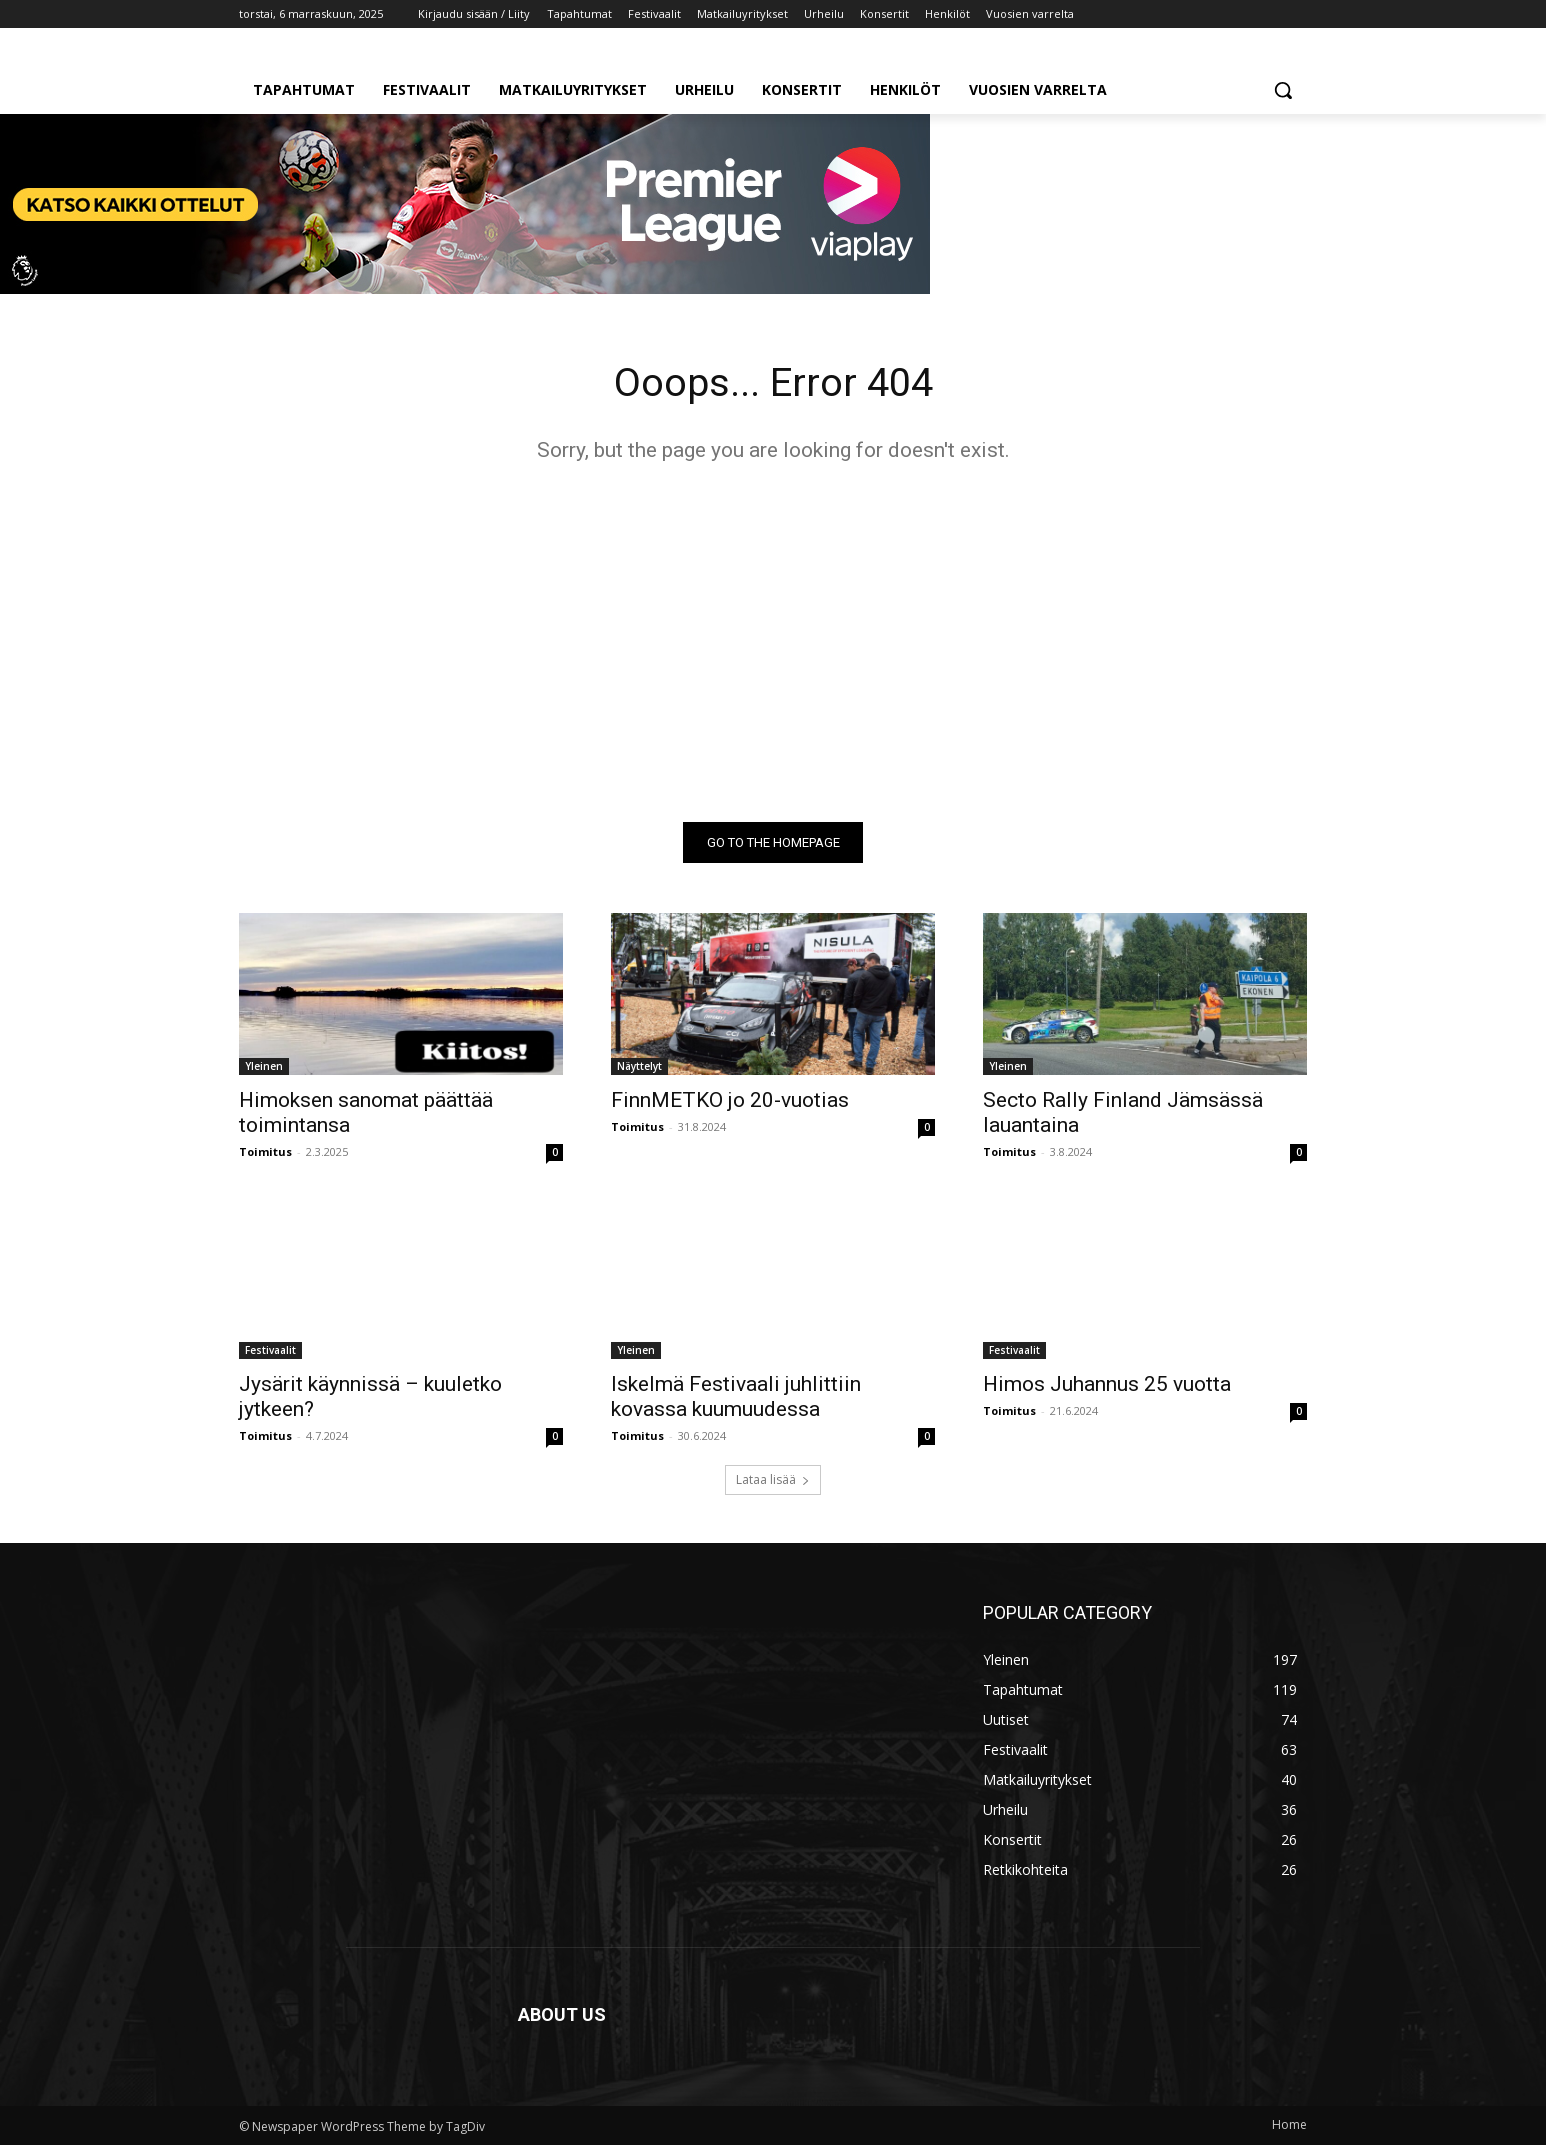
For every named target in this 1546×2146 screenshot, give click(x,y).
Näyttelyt (639, 1067)
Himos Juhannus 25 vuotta (1107, 1385)
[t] (465, 289)
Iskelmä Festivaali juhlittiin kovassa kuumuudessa (736, 1397)
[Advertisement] (773, 643)
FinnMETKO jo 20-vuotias (730, 1101)
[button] (1283, 90)
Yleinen (264, 1067)
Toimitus (265, 1152)
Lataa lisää (773, 1480)
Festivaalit (270, 1351)
